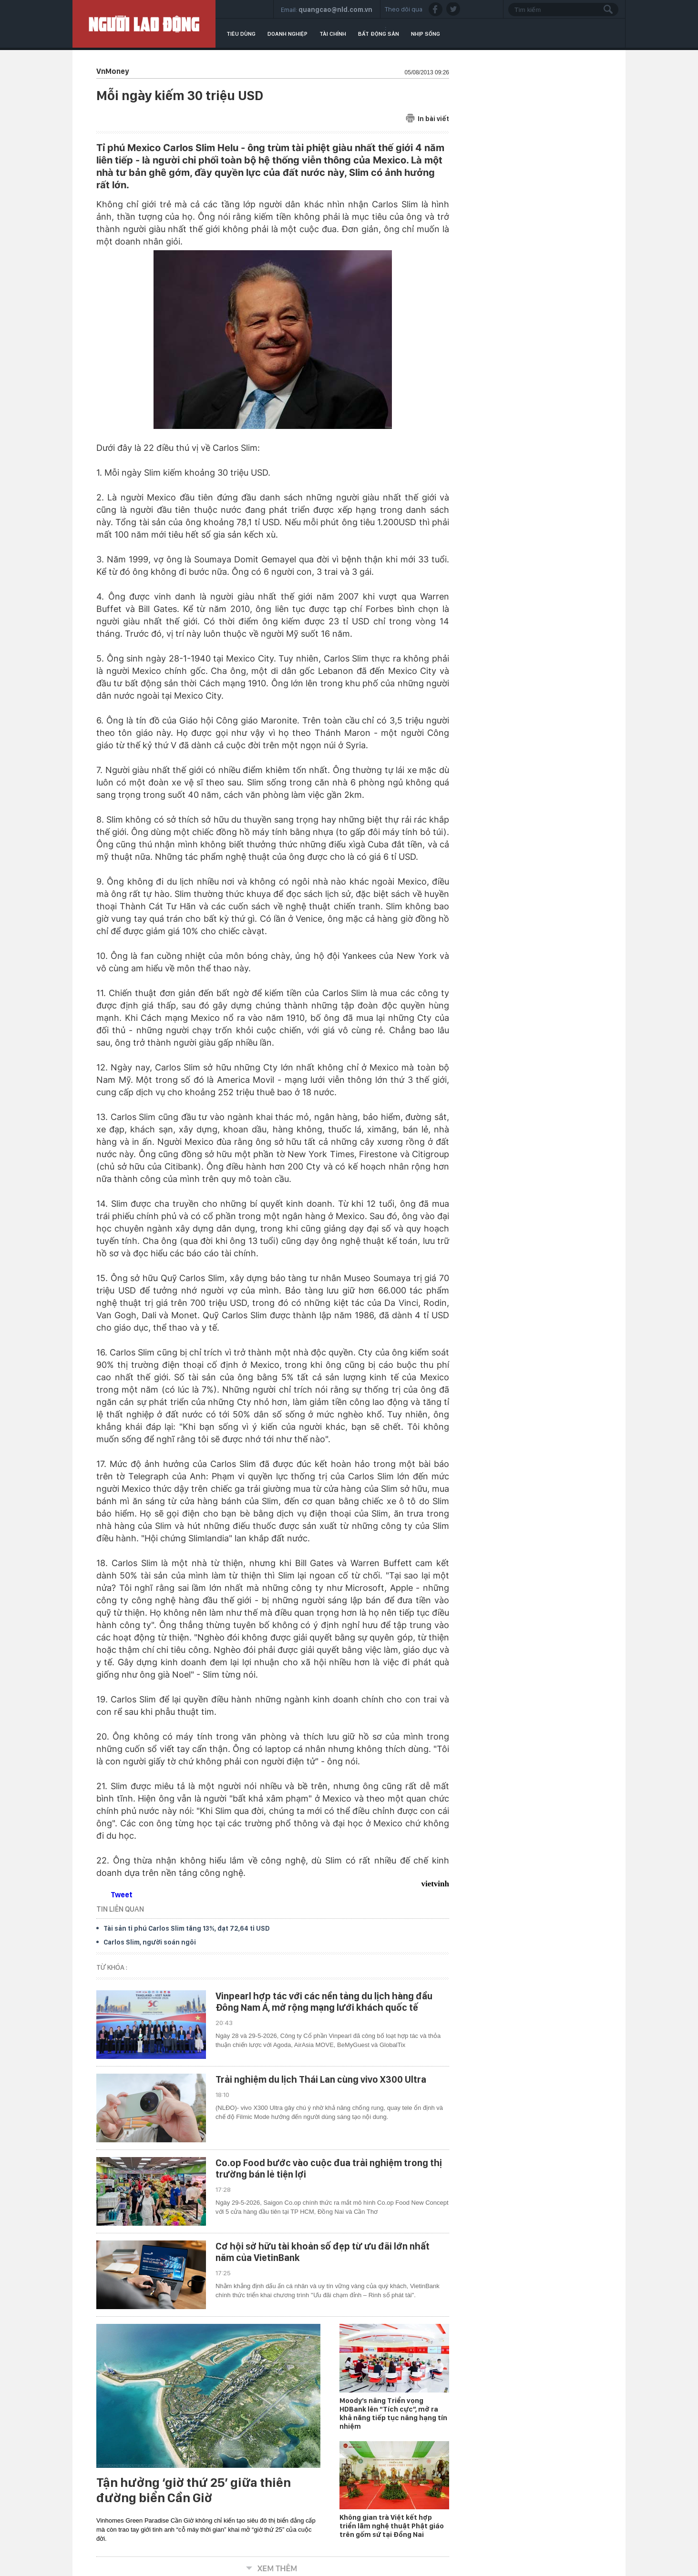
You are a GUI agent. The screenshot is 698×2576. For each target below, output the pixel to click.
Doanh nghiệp (287, 34)
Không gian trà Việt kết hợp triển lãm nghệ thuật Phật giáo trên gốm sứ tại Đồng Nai (391, 2526)
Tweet (122, 1894)
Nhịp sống (425, 34)
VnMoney (112, 71)
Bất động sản (378, 34)
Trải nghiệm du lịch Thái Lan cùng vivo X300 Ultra (321, 2079)
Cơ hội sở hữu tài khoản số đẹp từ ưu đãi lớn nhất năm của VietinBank (323, 2251)
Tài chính (332, 34)
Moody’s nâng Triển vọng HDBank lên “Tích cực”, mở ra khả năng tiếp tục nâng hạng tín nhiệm (393, 2413)
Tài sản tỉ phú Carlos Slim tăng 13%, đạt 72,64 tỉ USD (186, 1928)
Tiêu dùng (241, 34)
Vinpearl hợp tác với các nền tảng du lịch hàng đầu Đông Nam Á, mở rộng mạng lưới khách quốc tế (324, 2001)
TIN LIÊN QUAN (120, 1909)
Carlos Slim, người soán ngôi (149, 1942)
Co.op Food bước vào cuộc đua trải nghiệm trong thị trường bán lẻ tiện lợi (329, 2168)
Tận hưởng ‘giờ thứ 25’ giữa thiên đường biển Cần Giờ (193, 2490)
